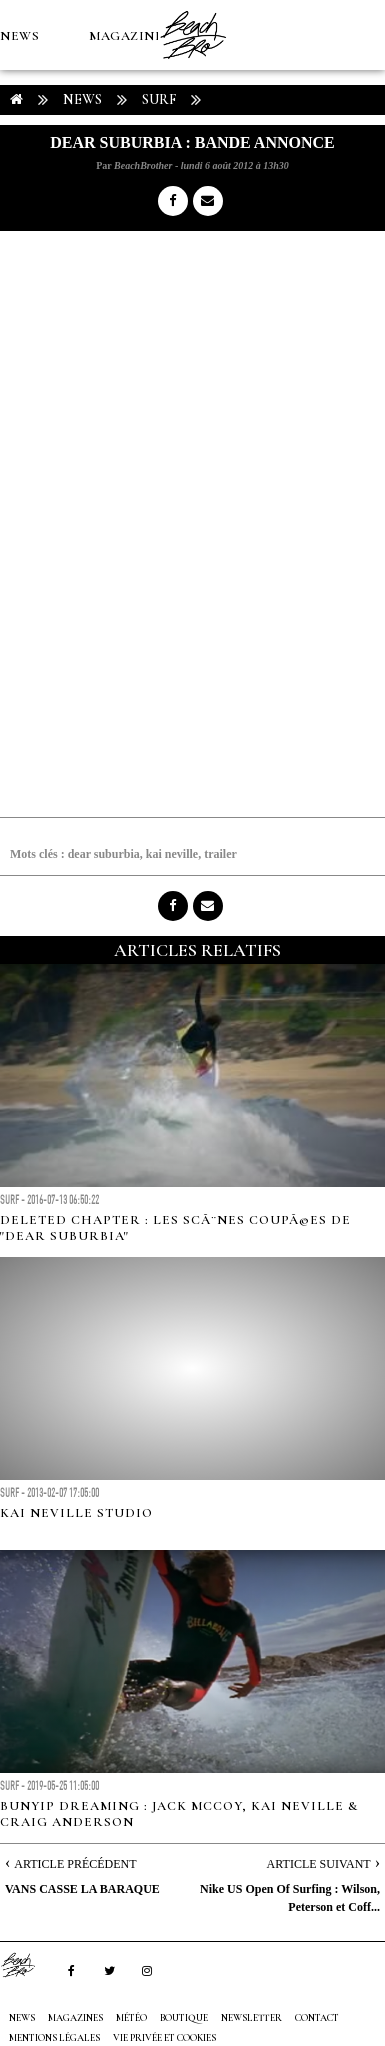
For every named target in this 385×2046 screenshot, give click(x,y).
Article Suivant (319, 1864)
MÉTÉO (24, 176)
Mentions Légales (54, 2038)
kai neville (172, 854)
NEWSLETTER (251, 2018)
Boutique (109, 176)
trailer (220, 854)
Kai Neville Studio (76, 1513)
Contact (317, 2018)
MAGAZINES (130, 36)
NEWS (19, 36)
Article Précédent (75, 1864)
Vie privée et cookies (164, 2038)
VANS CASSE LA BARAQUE (82, 1889)
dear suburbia (104, 854)
